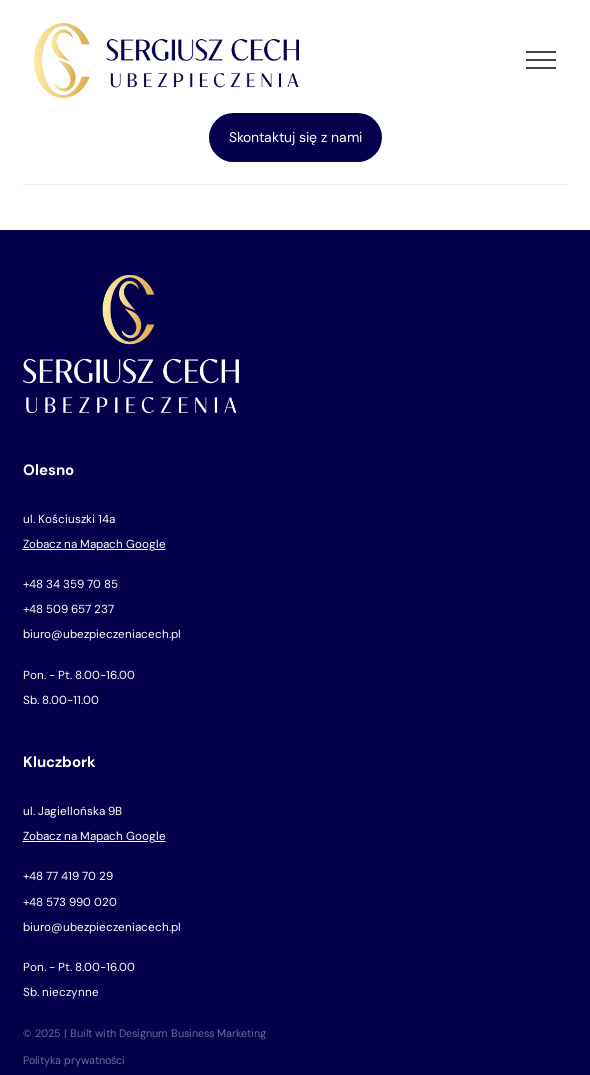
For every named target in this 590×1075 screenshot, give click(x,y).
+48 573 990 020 (70, 902)
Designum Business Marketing (192, 1033)
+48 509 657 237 (68, 609)
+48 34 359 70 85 (70, 584)
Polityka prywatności (74, 1060)
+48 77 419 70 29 (68, 876)
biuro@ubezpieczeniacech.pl (102, 634)
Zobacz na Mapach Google (94, 544)
